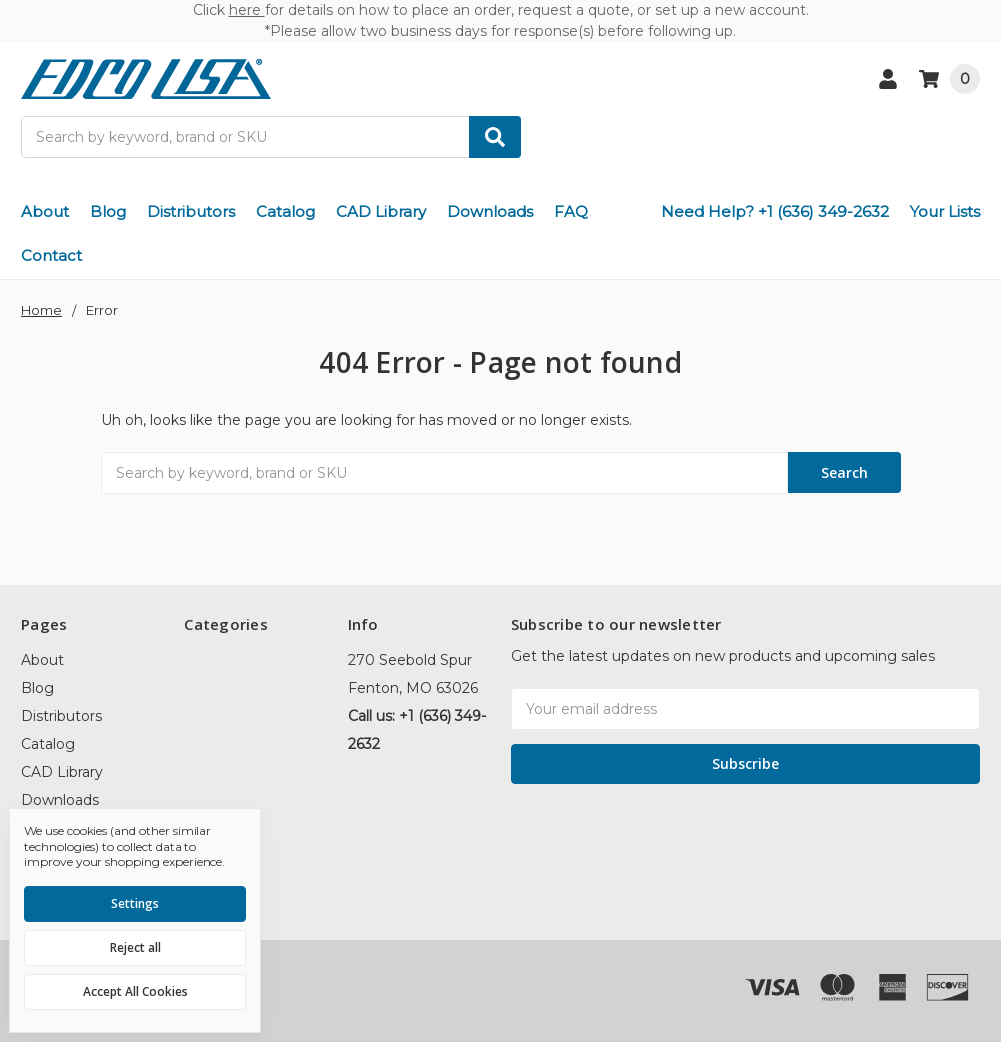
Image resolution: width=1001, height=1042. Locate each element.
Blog (108, 211)
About (45, 211)
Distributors (191, 211)
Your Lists (945, 211)
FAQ (571, 211)
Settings (135, 903)
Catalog (285, 211)
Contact (51, 255)
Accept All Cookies (135, 991)
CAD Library (381, 211)
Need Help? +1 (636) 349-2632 (775, 211)
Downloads (490, 211)
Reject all (135, 947)
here (247, 10)
